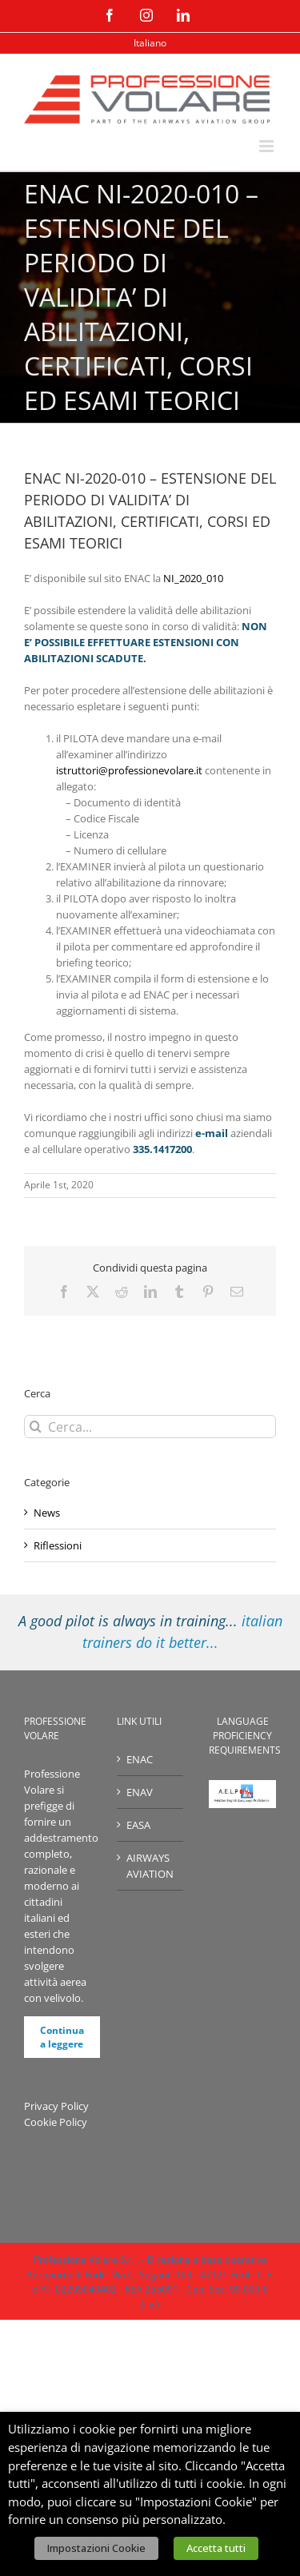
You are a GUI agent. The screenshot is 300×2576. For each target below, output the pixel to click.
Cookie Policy (55, 2122)
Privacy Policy (56, 2106)
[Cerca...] (150, 1426)
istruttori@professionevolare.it (129, 770)
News (47, 1512)
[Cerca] (35, 1426)
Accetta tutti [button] (216, 2548)
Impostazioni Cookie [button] (96, 2548)
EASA (138, 1825)
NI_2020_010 (193, 578)
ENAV (139, 1792)
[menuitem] (150, 43)
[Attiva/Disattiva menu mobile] (267, 146)
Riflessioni (58, 1545)
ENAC (139, 1759)
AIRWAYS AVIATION (150, 1866)
